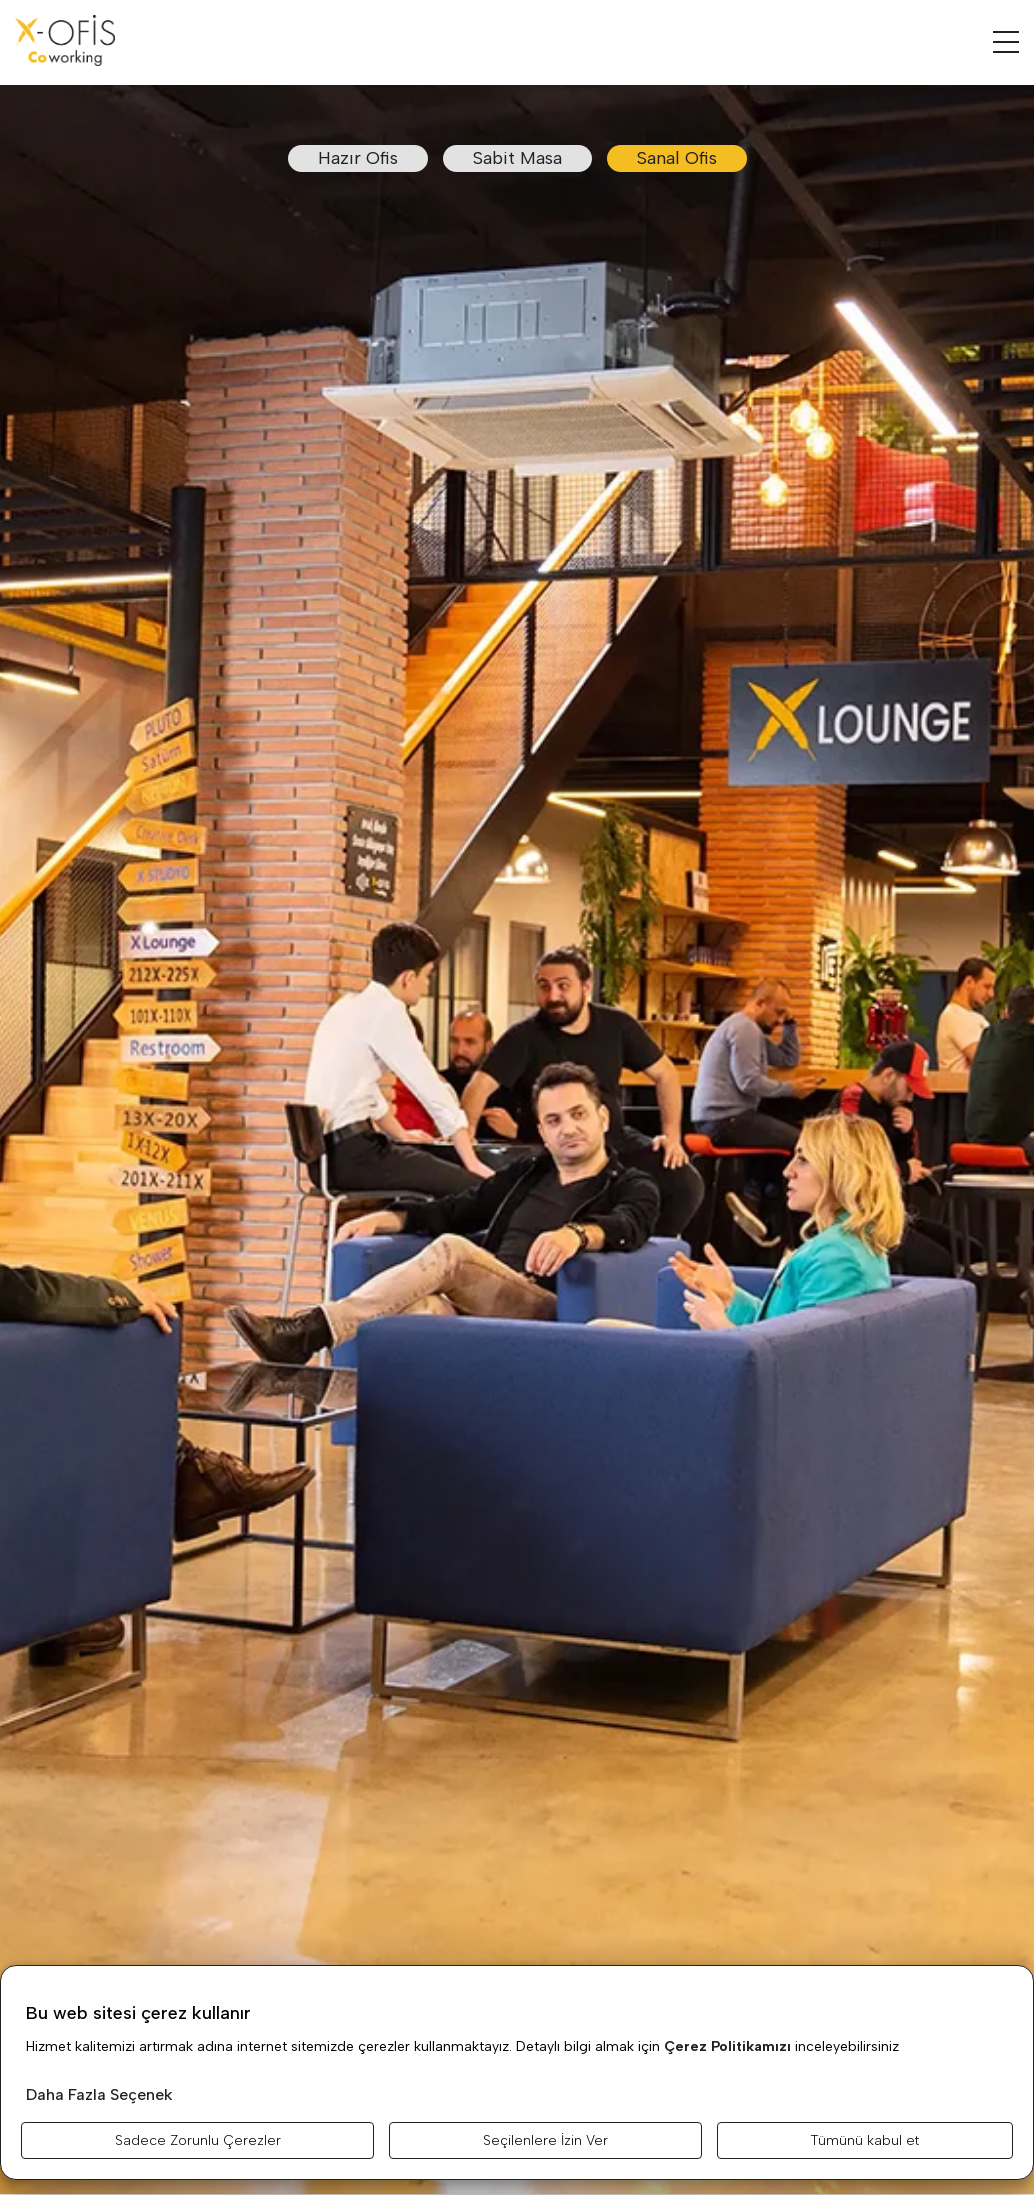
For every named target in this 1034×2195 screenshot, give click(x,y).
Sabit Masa (517, 158)
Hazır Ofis (358, 158)
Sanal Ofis (677, 158)
